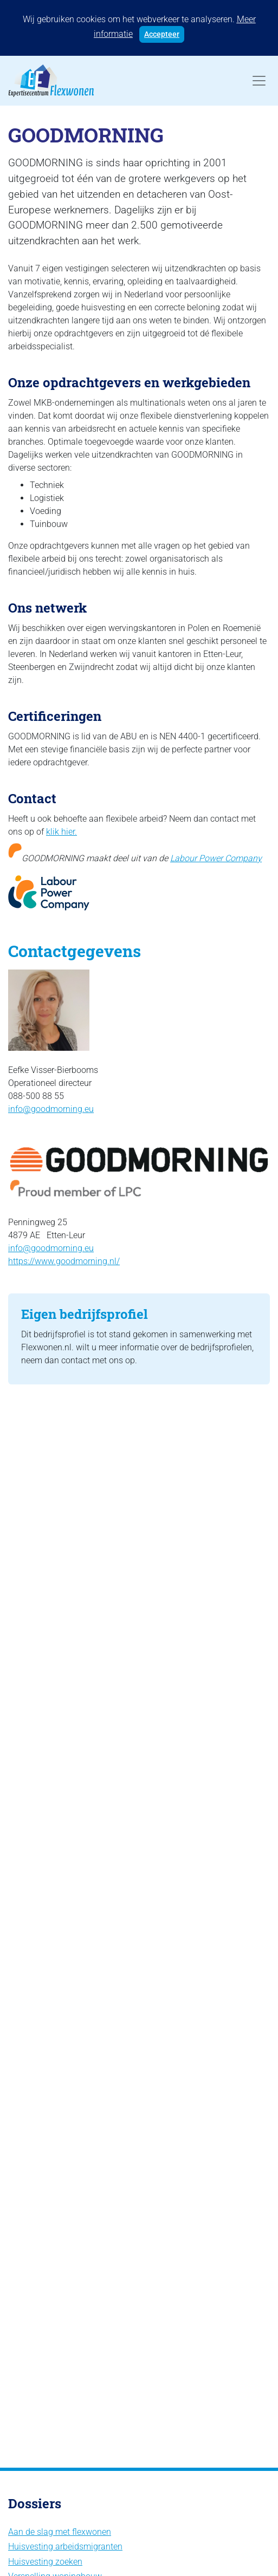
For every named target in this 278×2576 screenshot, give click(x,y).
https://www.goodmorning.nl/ (64, 1261)
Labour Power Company (216, 858)
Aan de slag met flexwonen (59, 2532)
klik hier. (61, 832)
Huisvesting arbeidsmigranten (65, 2546)
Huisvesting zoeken (45, 2562)
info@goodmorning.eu (51, 1109)
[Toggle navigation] (259, 80)
